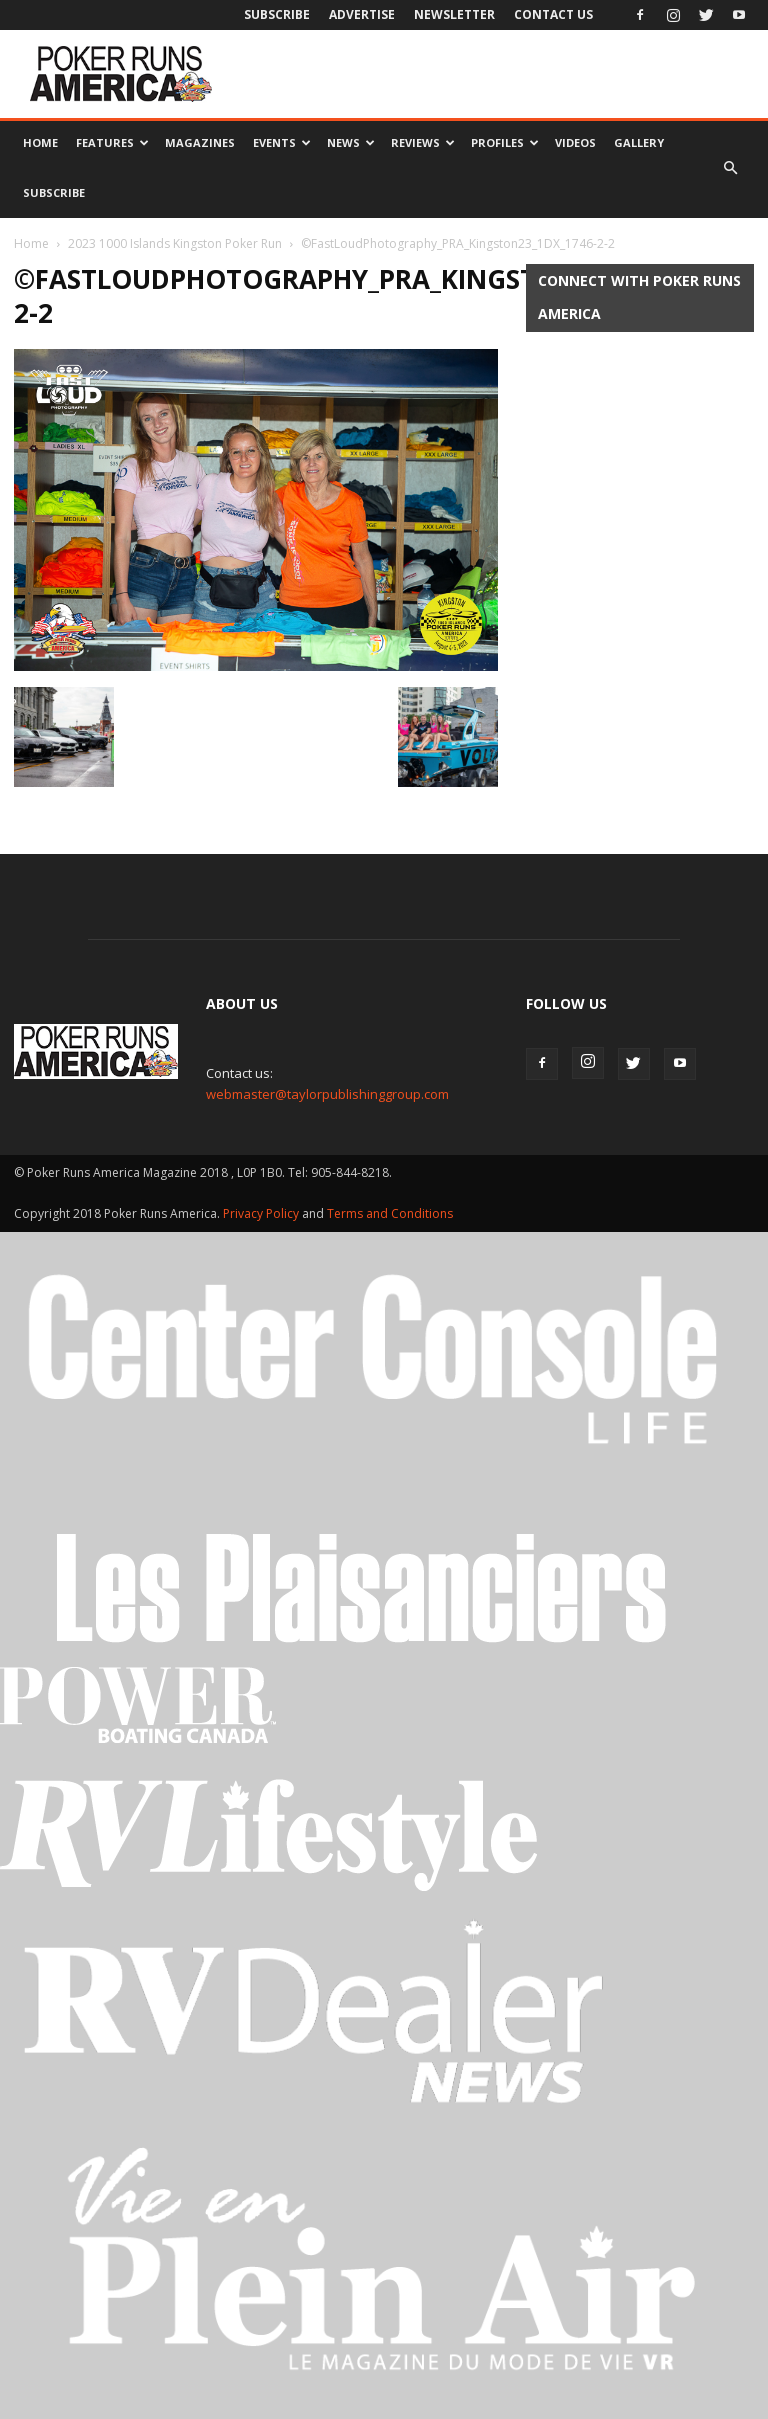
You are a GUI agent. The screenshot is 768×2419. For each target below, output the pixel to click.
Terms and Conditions (390, 1213)
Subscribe (277, 14)
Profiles (505, 142)
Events (282, 142)
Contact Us (553, 14)
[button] (730, 168)
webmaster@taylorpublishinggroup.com (327, 1094)
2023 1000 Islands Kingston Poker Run (175, 243)
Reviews (423, 142)
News (351, 142)
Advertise (362, 14)
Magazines (200, 142)
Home (40, 142)
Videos (575, 142)
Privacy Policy (262, 1213)
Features (112, 142)
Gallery (639, 142)
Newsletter (454, 14)
